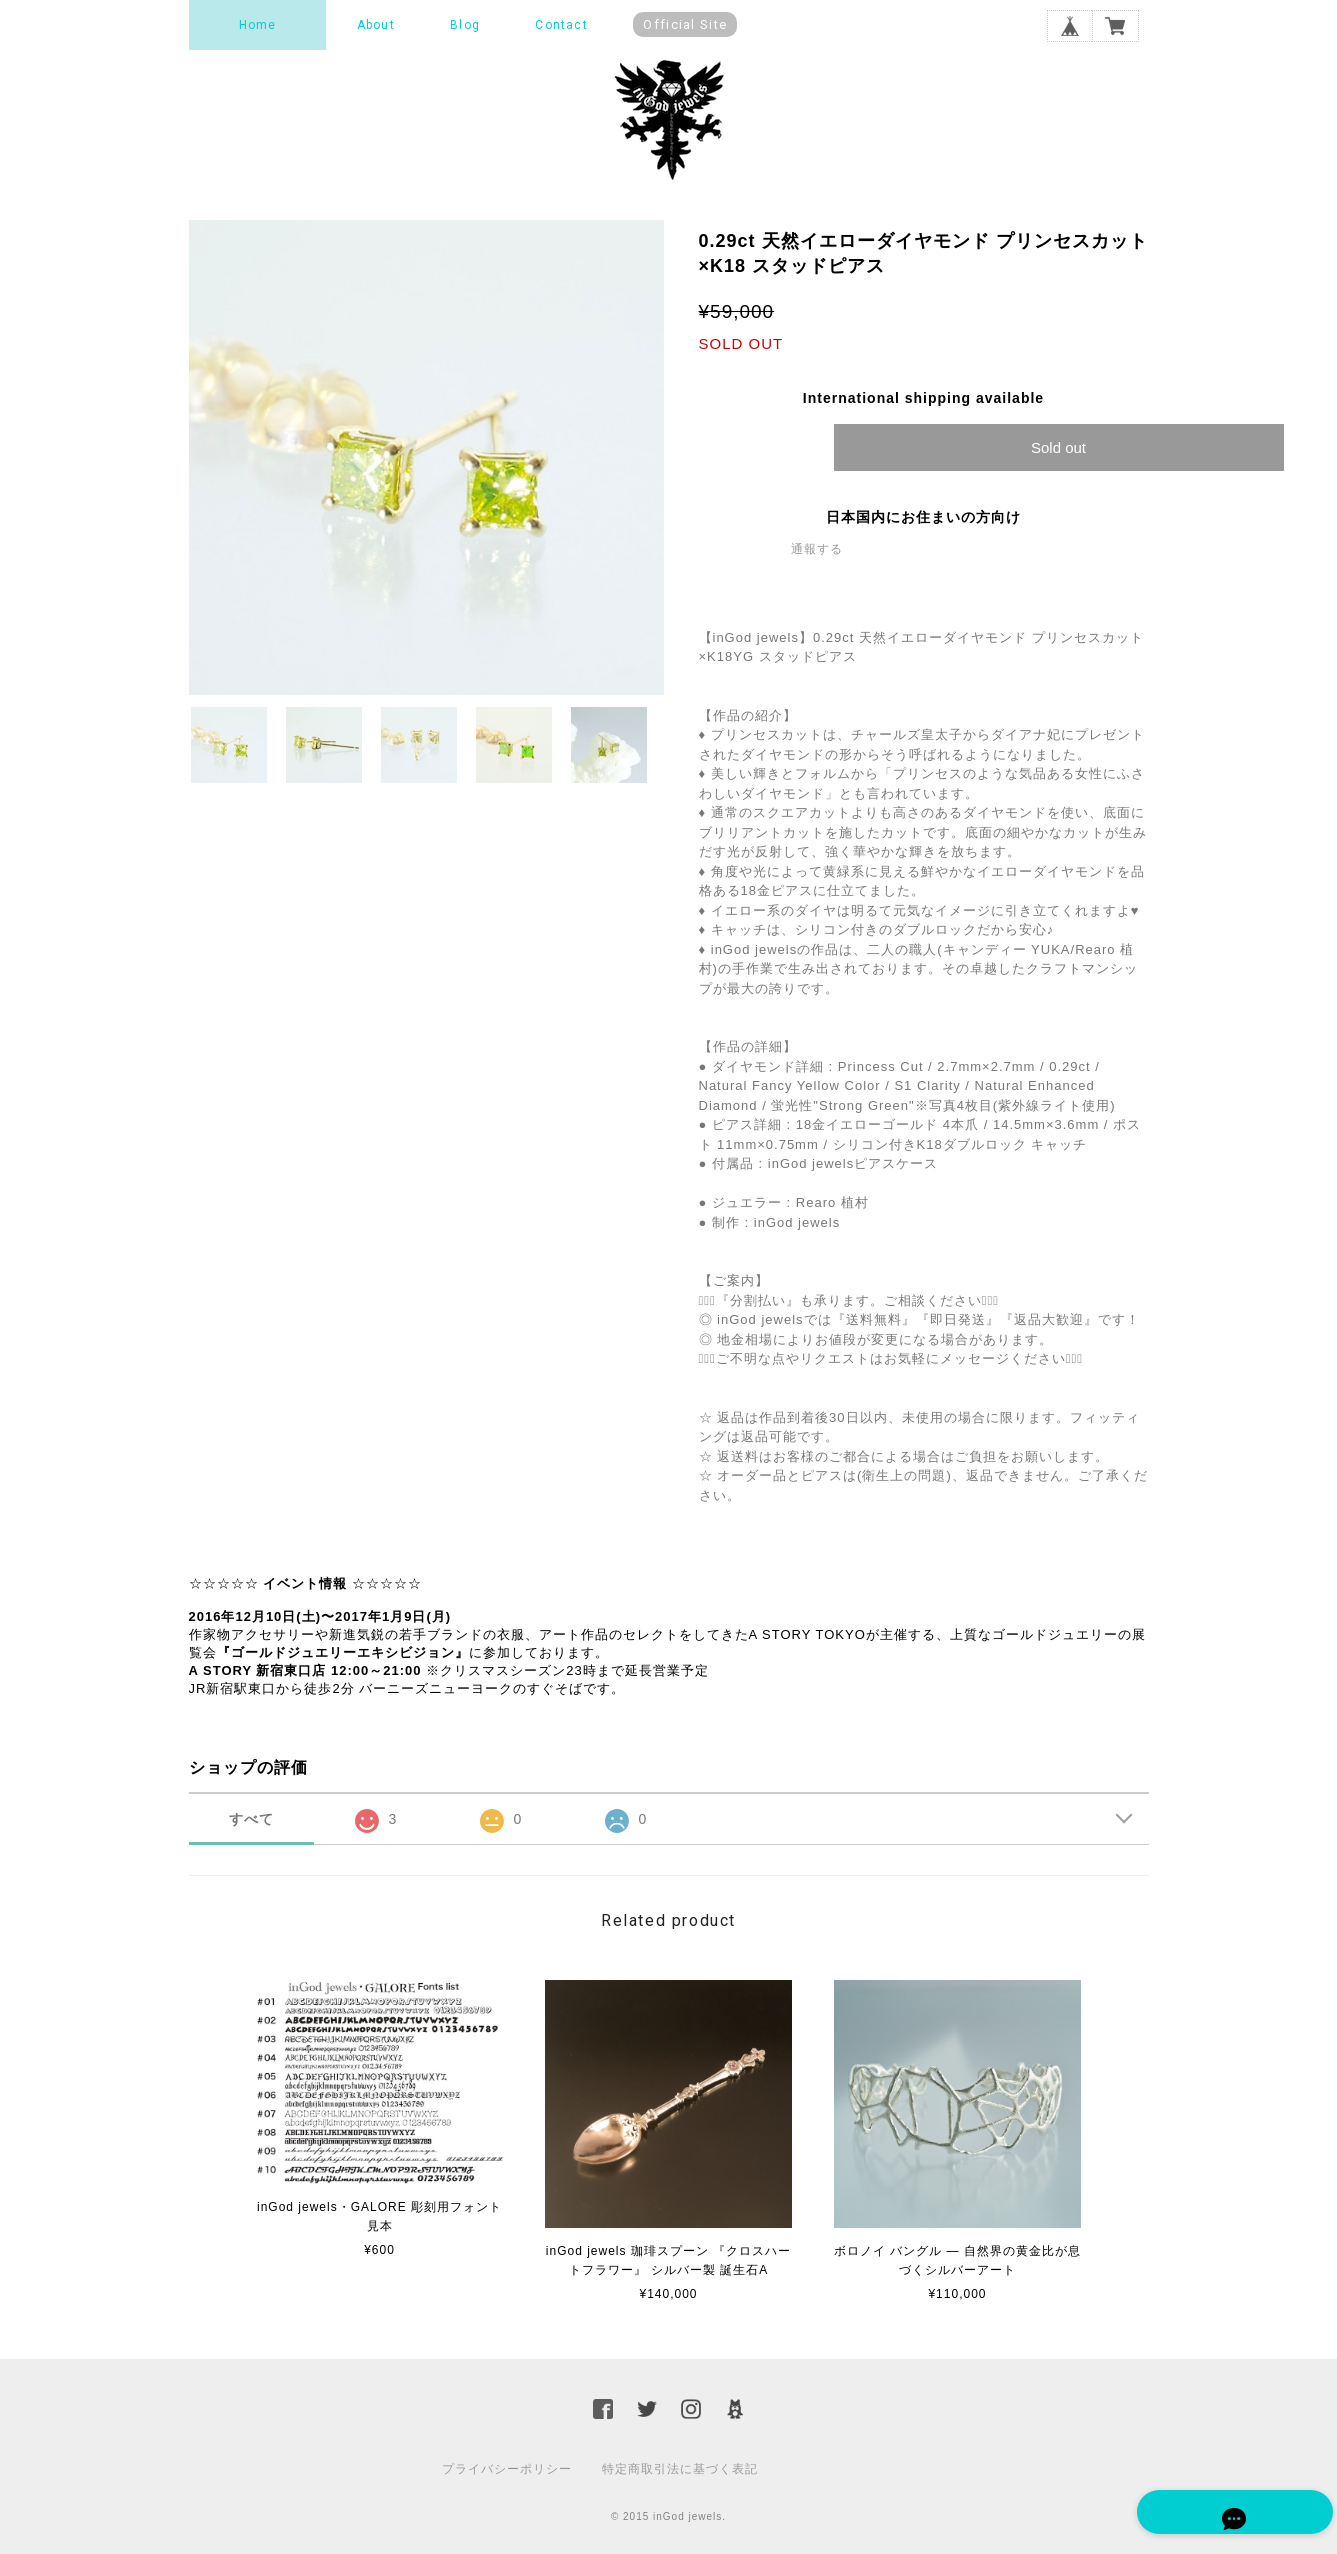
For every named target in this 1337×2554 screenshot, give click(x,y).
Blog (465, 25)
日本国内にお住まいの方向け (923, 517)
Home (258, 25)
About (376, 25)
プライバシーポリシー (507, 2469)
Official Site (685, 24)
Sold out (1058, 447)
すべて (251, 1819)
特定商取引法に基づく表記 (680, 2469)
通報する (817, 549)
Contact (561, 25)
